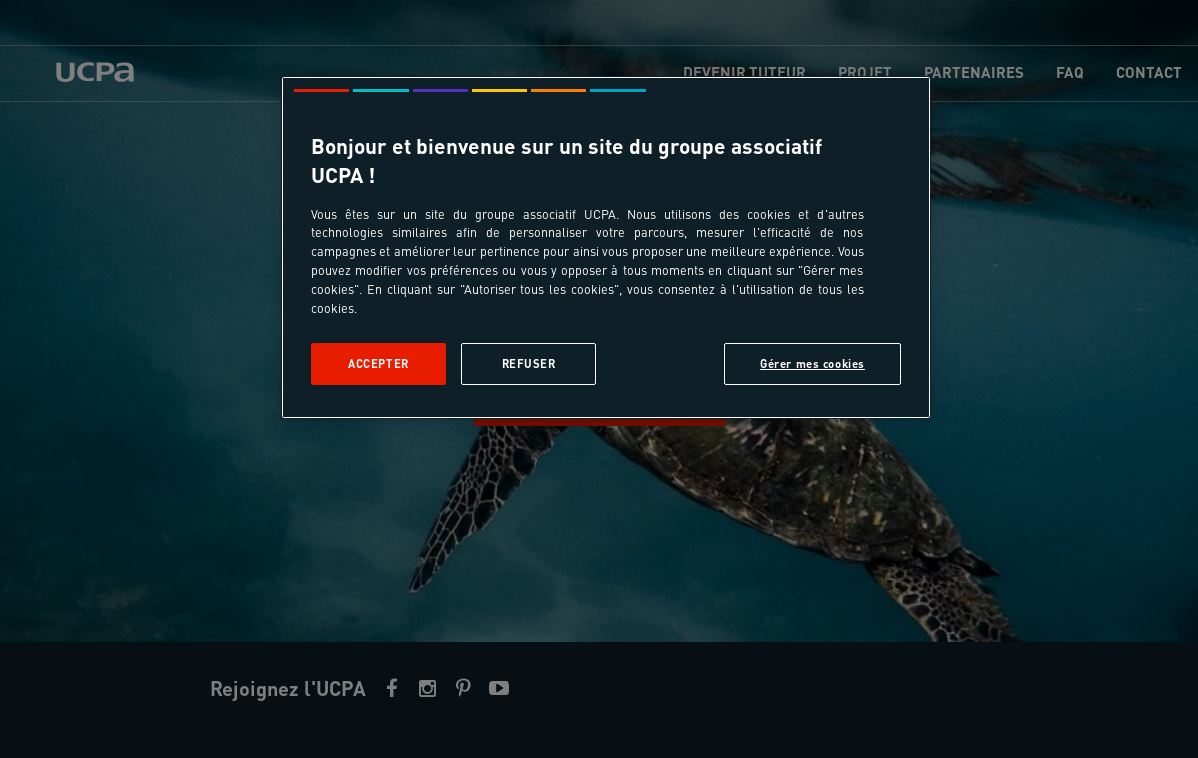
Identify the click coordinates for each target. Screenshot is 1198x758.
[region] (606, 247)
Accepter (378, 363)
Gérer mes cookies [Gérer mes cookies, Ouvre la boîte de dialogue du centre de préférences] (812, 363)
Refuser (529, 363)
